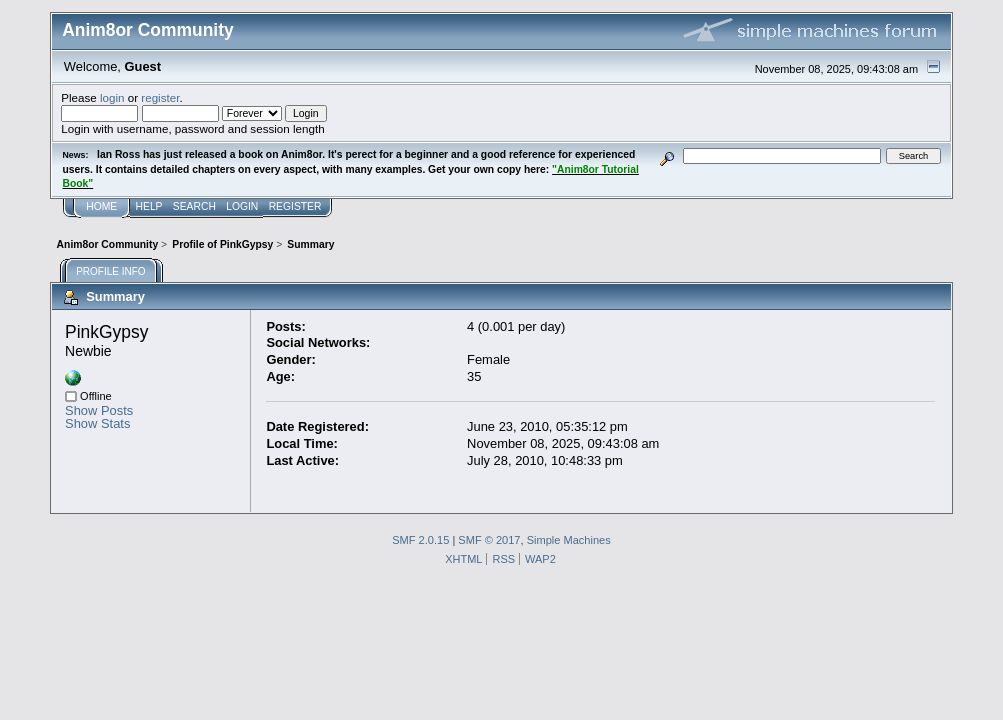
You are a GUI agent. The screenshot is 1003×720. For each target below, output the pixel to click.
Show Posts (99, 410)
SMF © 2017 (489, 540)
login (112, 97)
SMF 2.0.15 (420, 540)
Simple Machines (569, 540)
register (160, 97)
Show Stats (97, 423)
